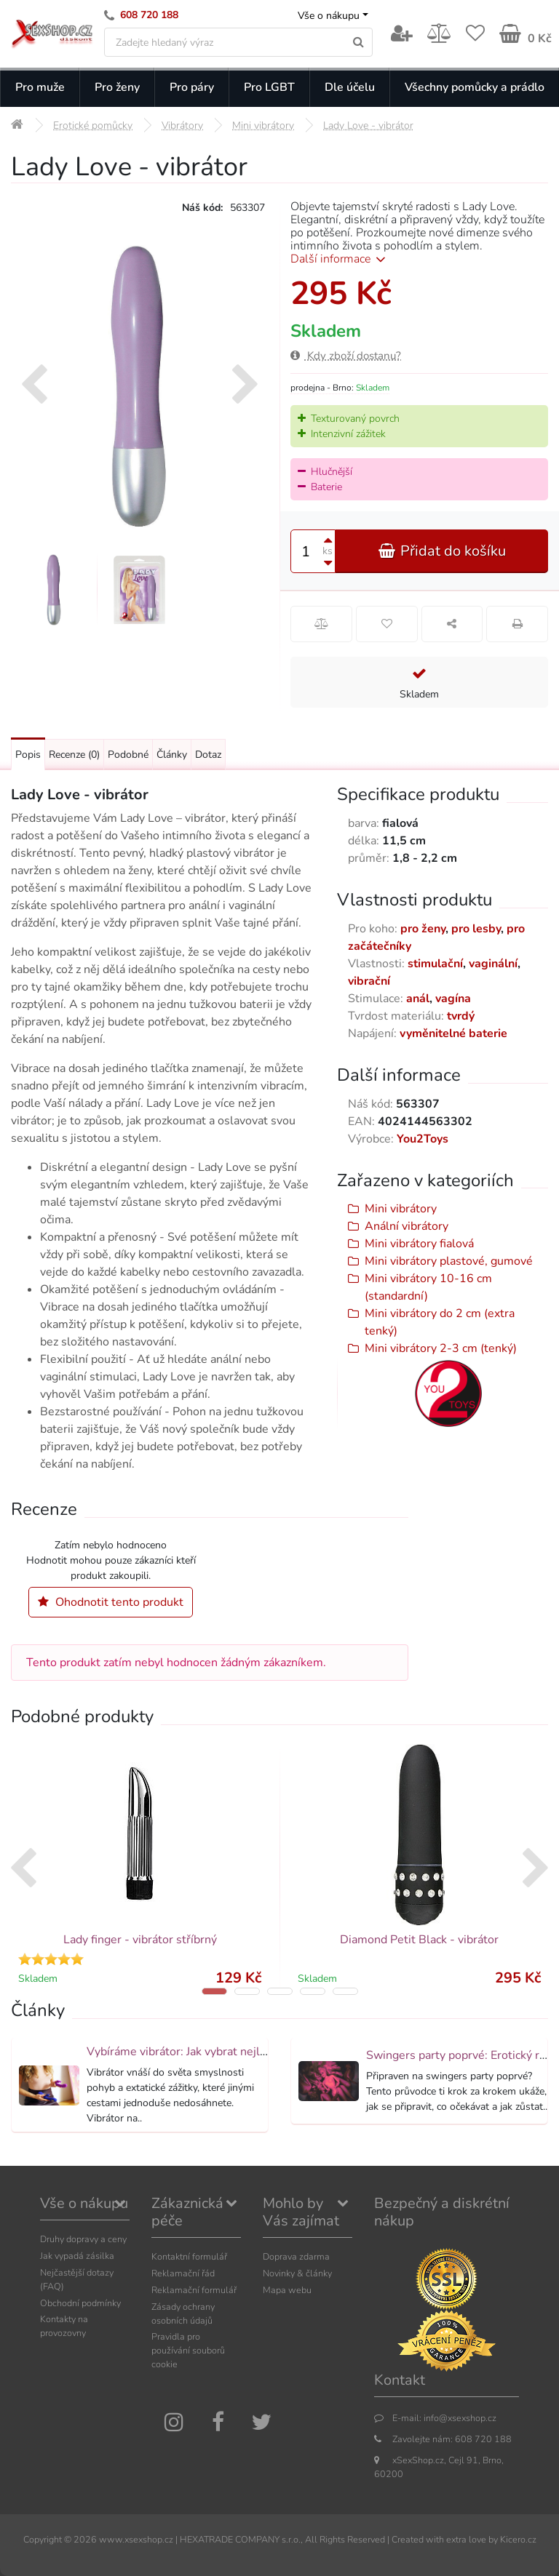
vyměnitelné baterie (453, 1033)
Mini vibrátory (401, 1209)
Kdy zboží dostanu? (345, 355)
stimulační (435, 964)
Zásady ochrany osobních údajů (183, 2313)
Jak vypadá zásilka (77, 2255)
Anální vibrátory (406, 1226)
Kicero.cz (518, 2539)
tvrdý (461, 1016)
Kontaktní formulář (189, 2256)
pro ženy (422, 929)
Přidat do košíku (442, 551)
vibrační (369, 981)
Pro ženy (117, 87)
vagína (453, 999)
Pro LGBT (269, 87)
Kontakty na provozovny (64, 2326)
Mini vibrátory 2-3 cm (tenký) (441, 1348)
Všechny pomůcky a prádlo (474, 87)
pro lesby (476, 929)
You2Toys (422, 1139)
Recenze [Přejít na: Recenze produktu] (74, 754)
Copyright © (47, 2539)
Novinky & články (297, 2273)
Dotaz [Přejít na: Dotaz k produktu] (208, 754)
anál (417, 999)
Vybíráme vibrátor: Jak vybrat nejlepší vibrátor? (208, 2052)
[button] (214, 1991)
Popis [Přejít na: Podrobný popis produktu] (28, 754)
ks (327, 551)
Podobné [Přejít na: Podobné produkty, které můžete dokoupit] (128, 754)
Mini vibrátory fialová (419, 1244)
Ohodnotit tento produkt (110, 1602)
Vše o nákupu (329, 16)
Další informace (340, 259)
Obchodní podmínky (80, 2303)
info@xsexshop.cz (460, 2418)
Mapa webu (287, 2290)
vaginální (493, 964)
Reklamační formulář (194, 2290)
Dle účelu (350, 87)
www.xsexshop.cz (136, 2539)
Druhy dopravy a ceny (83, 2239)
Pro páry (192, 87)
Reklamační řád (183, 2273)
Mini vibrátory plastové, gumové (449, 1261)
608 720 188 (149, 15)
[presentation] (34, 386)
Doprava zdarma (296, 2256)
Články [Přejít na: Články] (171, 754)
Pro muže (40, 87)
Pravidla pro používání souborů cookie (188, 2350)
